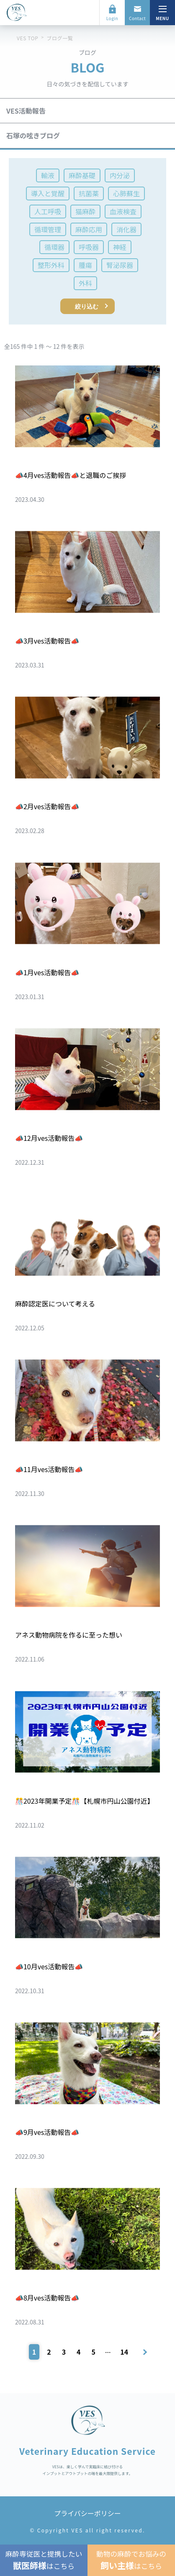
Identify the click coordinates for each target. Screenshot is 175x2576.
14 (124, 2352)
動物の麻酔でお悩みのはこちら (131, 2560)
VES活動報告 (26, 111)
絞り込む (86, 306)
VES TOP (27, 38)
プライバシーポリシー (87, 2513)
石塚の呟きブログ (33, 135)
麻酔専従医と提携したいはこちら (43, 2560)
